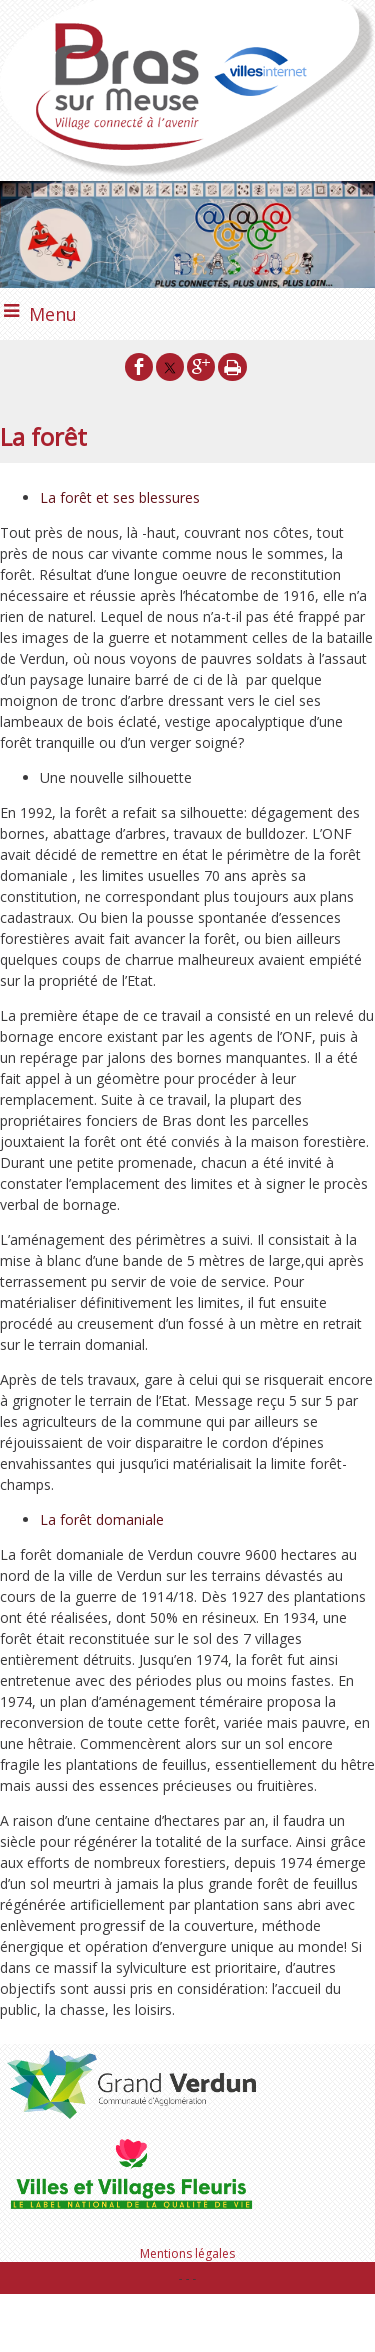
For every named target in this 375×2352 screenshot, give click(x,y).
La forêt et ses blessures (120, 497)
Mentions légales (187, 2253)
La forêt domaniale (102, 1519)
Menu (53, 314)
